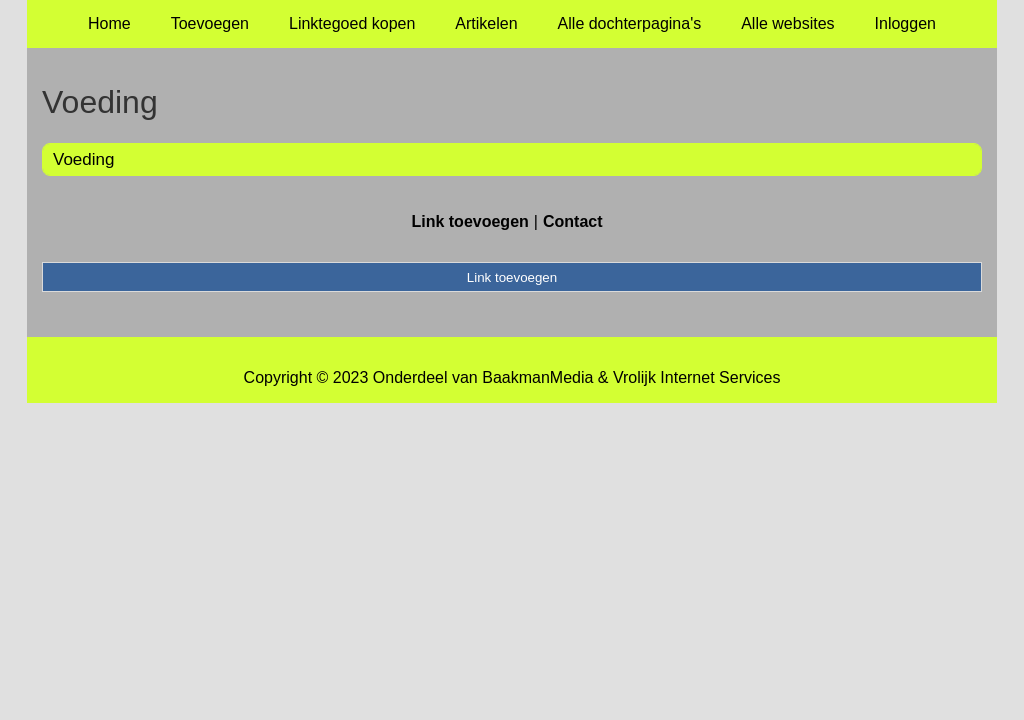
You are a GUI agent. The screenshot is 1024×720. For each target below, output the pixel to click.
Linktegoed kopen (352, 23)
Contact (573, 221)
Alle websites (787, 23)
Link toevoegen (469, 221)
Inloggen (905, 23)
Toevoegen (210, 23)
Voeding (83, 159)
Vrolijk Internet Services (696, 377)
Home (109, 23)
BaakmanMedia (537, 377)
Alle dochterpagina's (630, 23)
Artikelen (486, 23)
